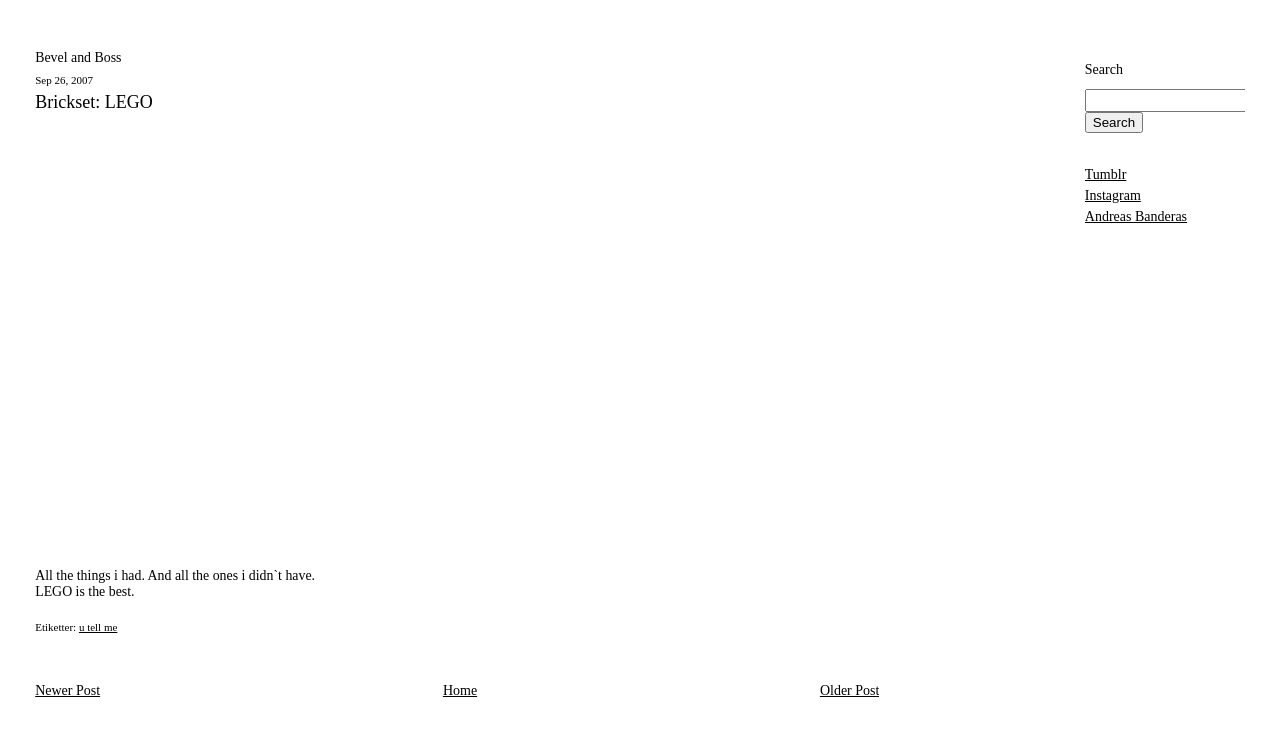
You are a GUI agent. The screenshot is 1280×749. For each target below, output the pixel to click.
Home (460, 690)
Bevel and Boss (78, 57)
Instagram (1113, 195)
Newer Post (67, 690)
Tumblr (1106, 174)
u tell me (98, 627)
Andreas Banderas (1136, 216)
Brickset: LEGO (93, 102)
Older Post (850, 690)
